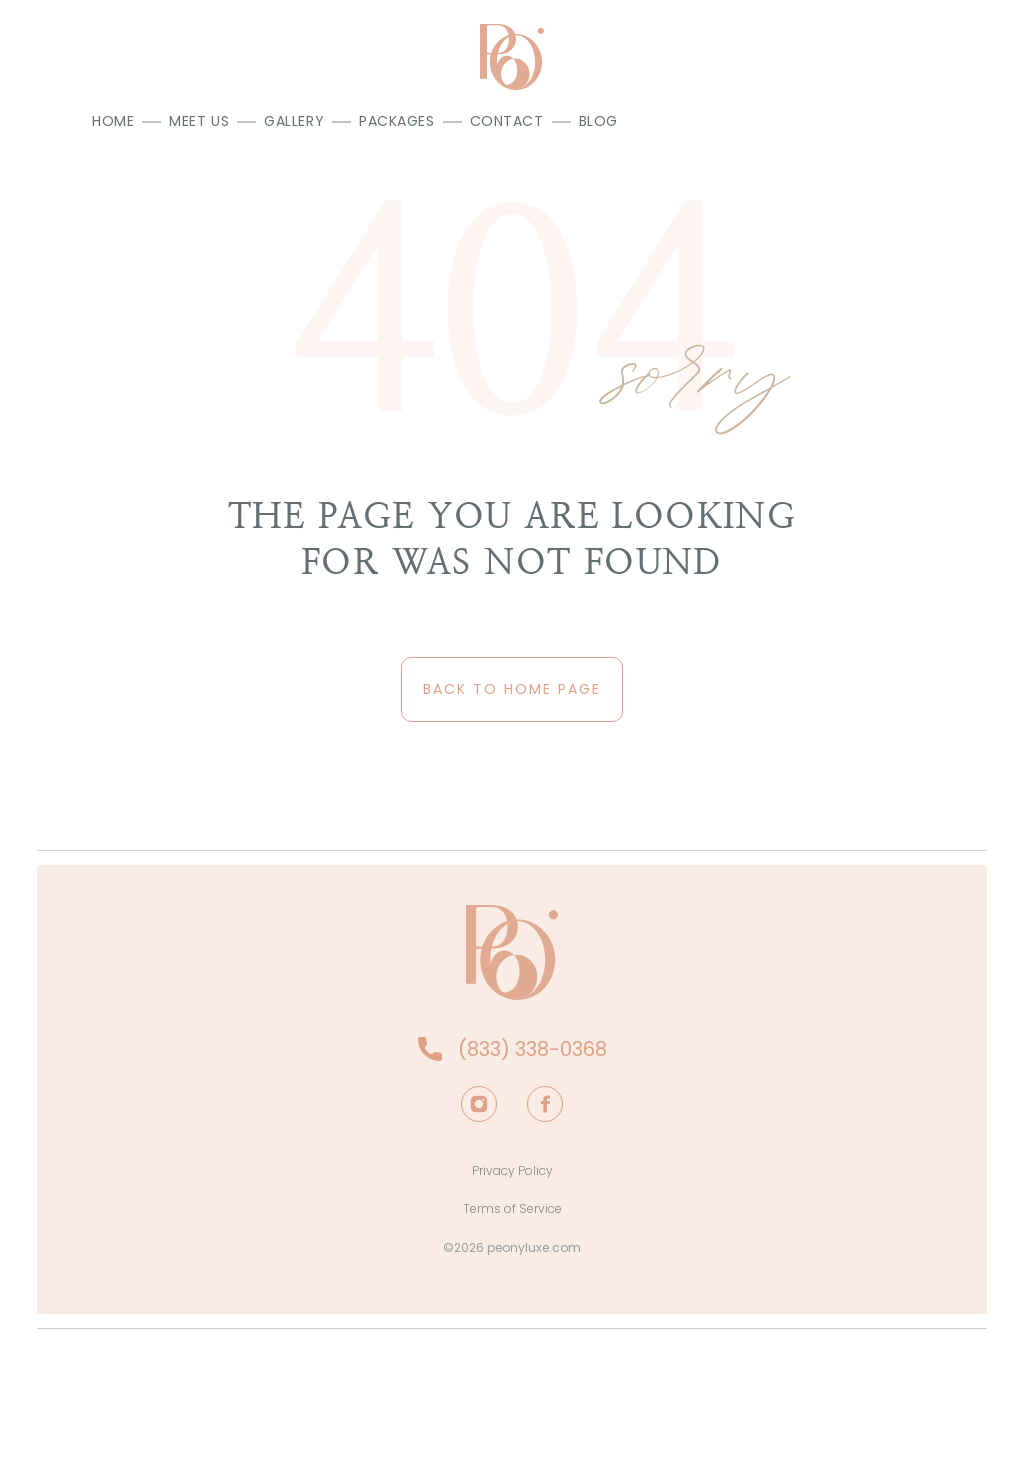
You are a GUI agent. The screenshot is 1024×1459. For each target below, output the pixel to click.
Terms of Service (512, 1208)
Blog (598, 121)
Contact (507, 121)
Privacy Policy (512, 1170)
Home (113, 121)
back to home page (512, 689)
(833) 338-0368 (532, 1049)
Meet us (199, 121)
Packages (396, 121)
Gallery (294, 121)
